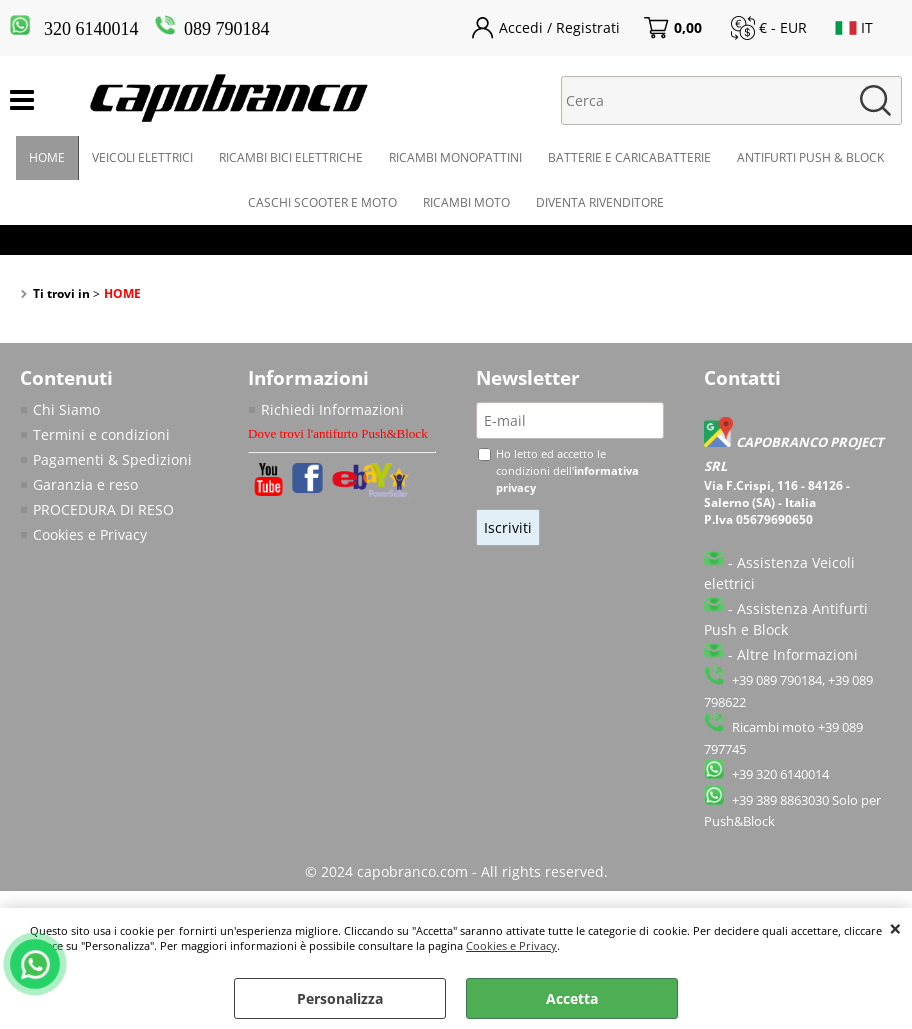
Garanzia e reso (85, 484)
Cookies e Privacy (511, 945)
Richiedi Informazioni (332, 409)
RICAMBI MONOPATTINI (455, 157)
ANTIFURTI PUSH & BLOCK (810, 157)
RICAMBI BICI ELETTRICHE (291, 157)
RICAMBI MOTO (466, 202)
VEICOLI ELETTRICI (142, 157)
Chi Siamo (66, 409)
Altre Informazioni (797, 654)
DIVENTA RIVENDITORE (600, 202)
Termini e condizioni (101, 434)
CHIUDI (895, 928)
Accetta (572, 998)
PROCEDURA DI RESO (103, 509)
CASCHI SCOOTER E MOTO (322, 202)
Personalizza (340, 998)
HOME (47, 157)
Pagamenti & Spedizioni (112, 459)
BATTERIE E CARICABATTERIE (629, 157)
